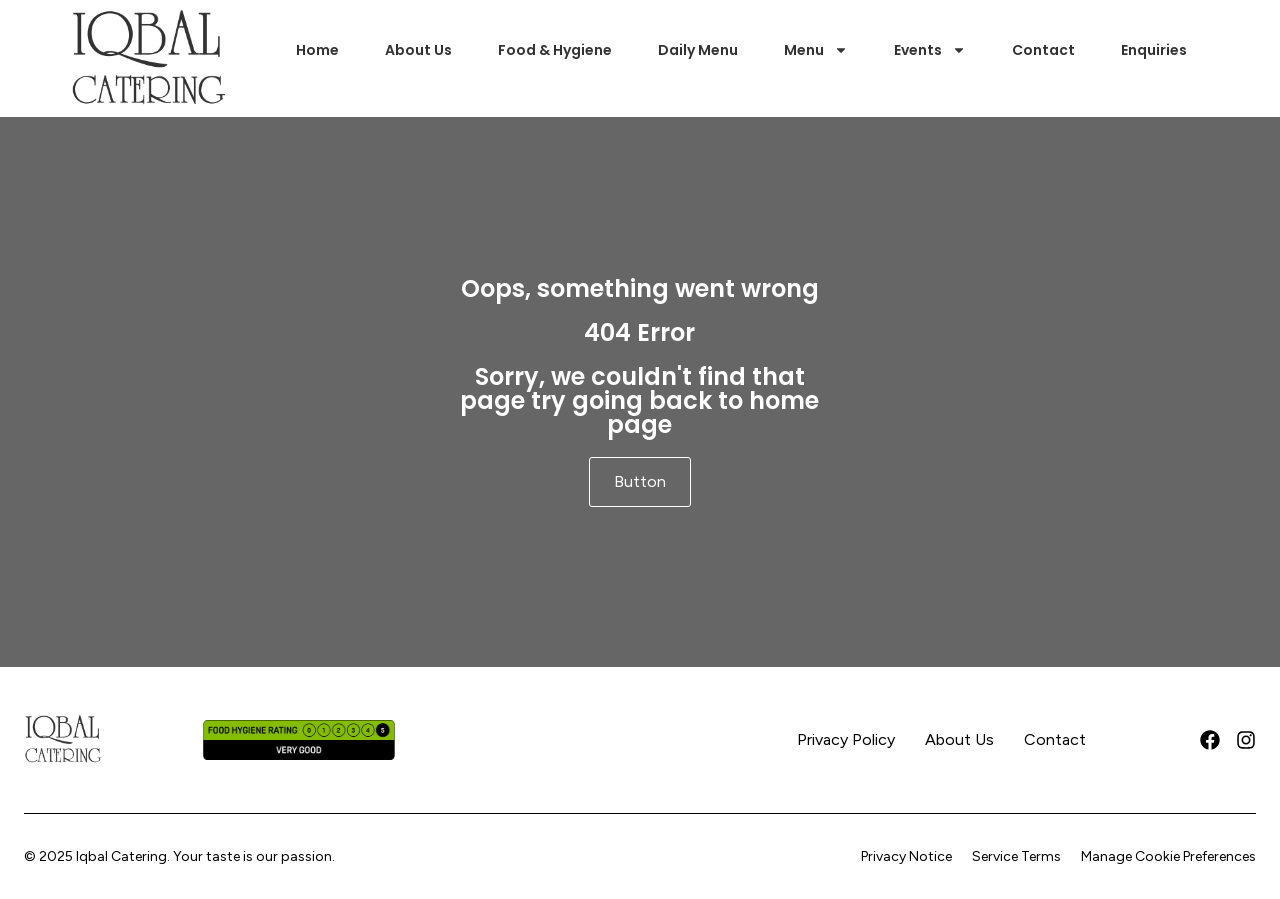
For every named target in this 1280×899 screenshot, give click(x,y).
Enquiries (1154, 50)
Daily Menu (698, 50)
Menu (816, 50)
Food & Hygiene (555, 50)
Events (930, 50)
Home (317, 50)
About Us (418, 50)
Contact (1043, 50)
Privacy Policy (846, 739)
